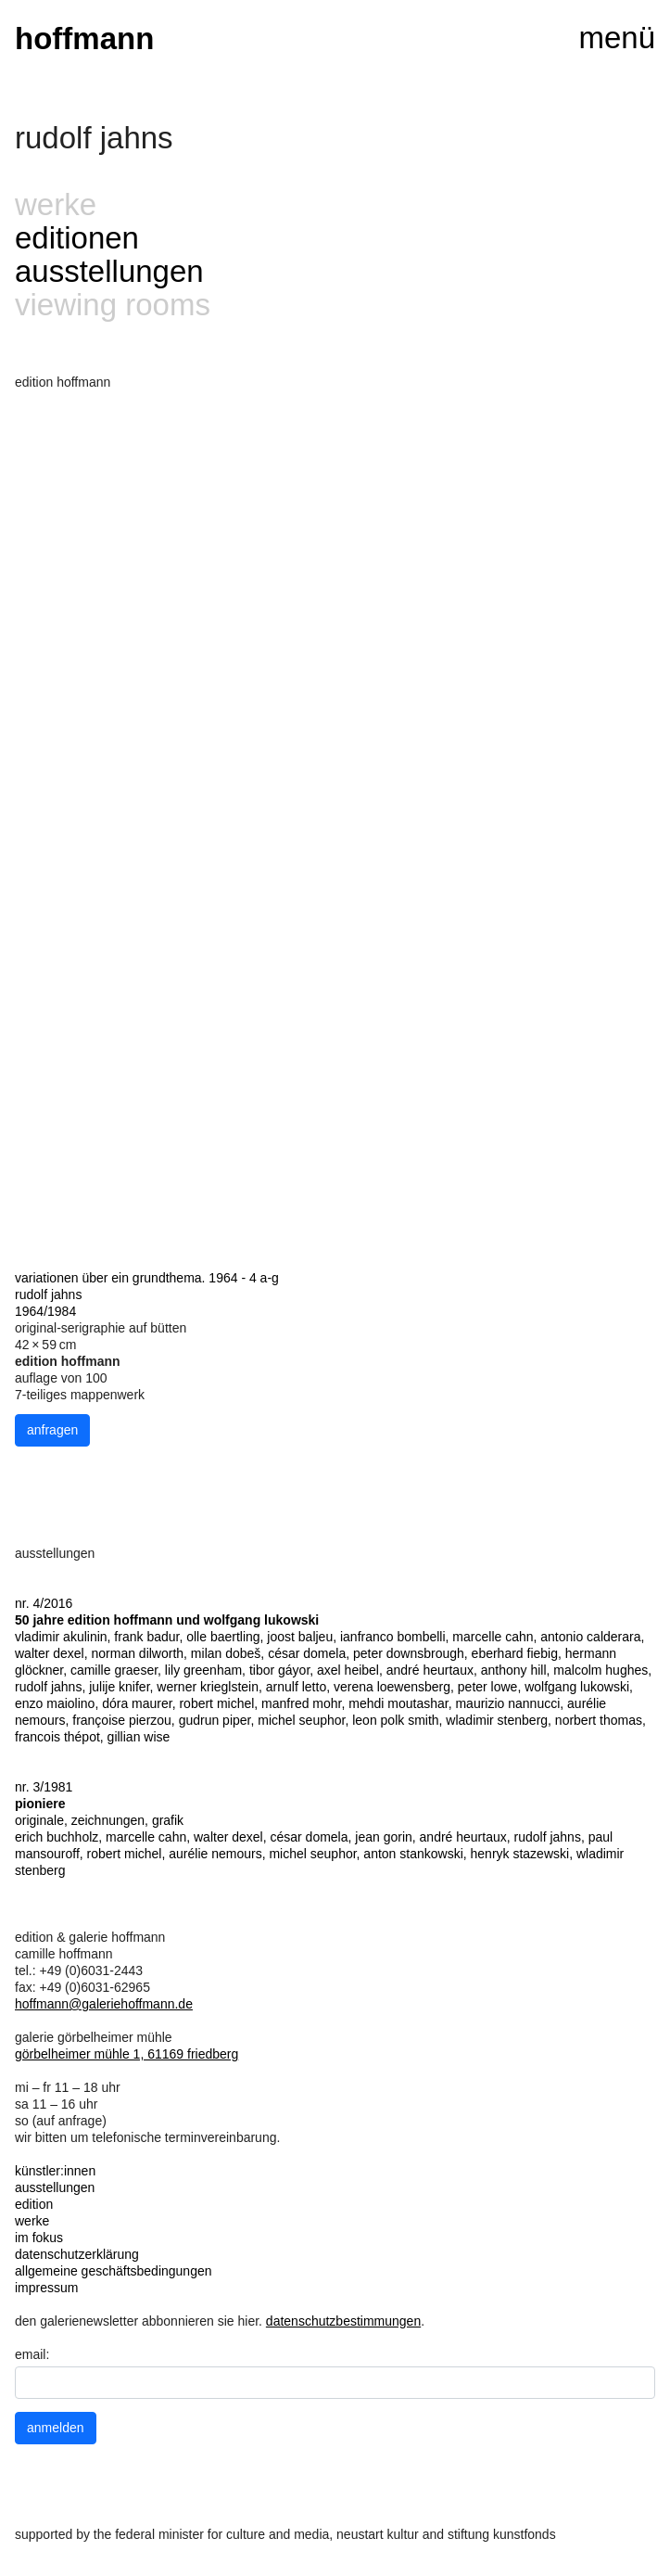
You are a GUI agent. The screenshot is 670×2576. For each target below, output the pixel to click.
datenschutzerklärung (77, 2254)
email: (32, 2354)
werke (32, 2220)
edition (34, 2204)
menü (616, 37)
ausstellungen (109, 271)
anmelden (55, 2427)
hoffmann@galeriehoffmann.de (104, 2003)
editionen (77, 238)
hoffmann (84, 38)
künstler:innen (55, 2170)
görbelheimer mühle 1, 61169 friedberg (126, 2054)
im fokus (39, 2237)
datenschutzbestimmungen (343, 2321)
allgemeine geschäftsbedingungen (113, 2271)
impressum (46, 2287)
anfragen (52, 1429)
